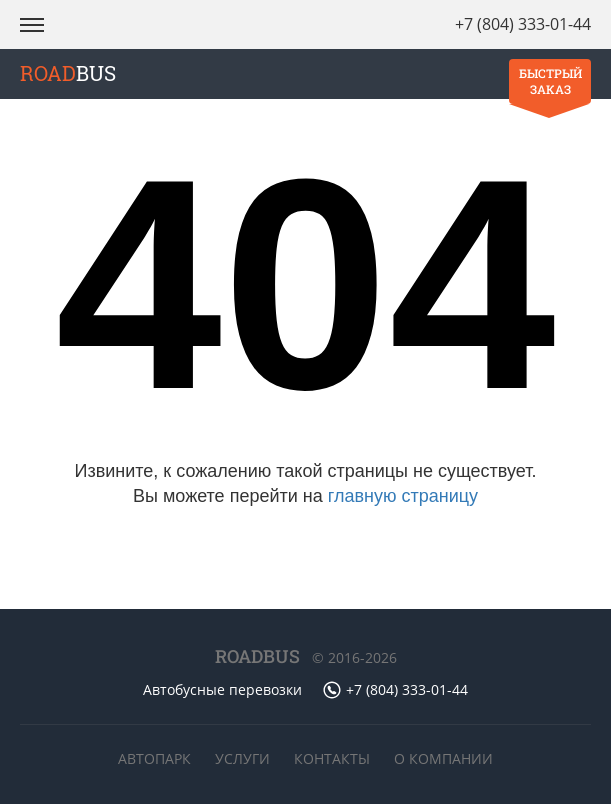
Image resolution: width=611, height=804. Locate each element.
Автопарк (154, 758)
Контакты (332, 758)
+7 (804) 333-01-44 (523, 24)
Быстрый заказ (550, 81)
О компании (443, 758)
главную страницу (403, 496)
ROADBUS (257, 656)
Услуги (242, 758)
